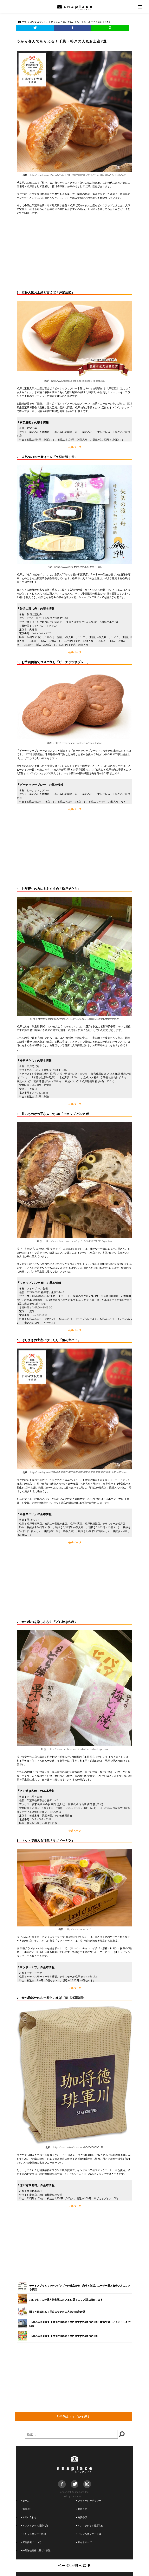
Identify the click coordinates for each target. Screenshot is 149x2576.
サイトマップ (84, 2542)
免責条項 (81, 2517)
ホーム (25, 2500)
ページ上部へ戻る (74, 2565)
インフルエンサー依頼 (33, 2533)
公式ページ (74, 447)
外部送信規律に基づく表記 (35, 2550)
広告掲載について (31, 2542)
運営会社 (26, 2508)
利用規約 (81, 2508)
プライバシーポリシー (88, 2500)
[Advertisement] (74, 253)
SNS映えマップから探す (73, 2416)
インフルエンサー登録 (88, 2533)
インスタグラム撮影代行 (89, 2525)
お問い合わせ (28, 2517)
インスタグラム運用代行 (34, 2525)
